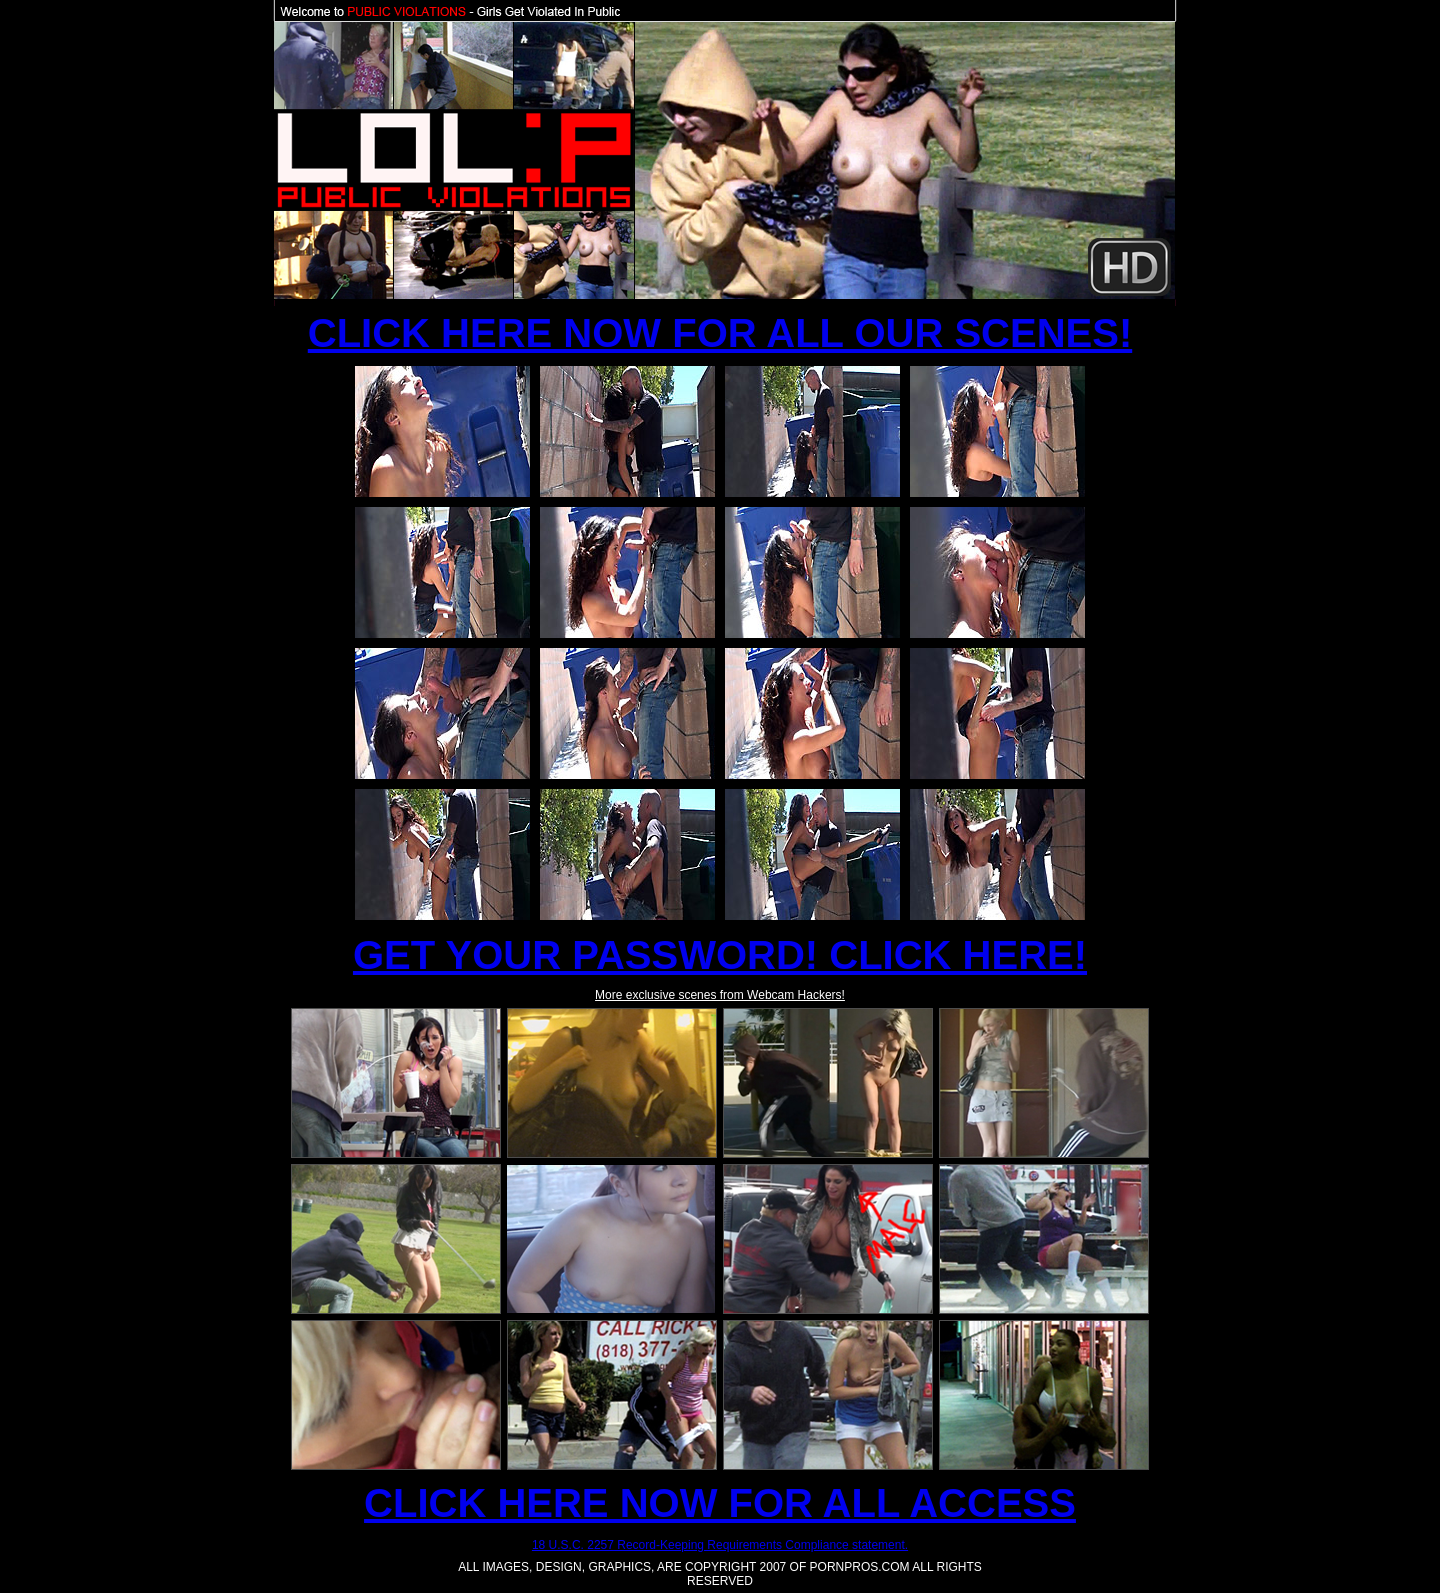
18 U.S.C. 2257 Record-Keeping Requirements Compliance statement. (720, 1545)
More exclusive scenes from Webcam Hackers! (720, 995)
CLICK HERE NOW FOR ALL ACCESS (720, 1503)
